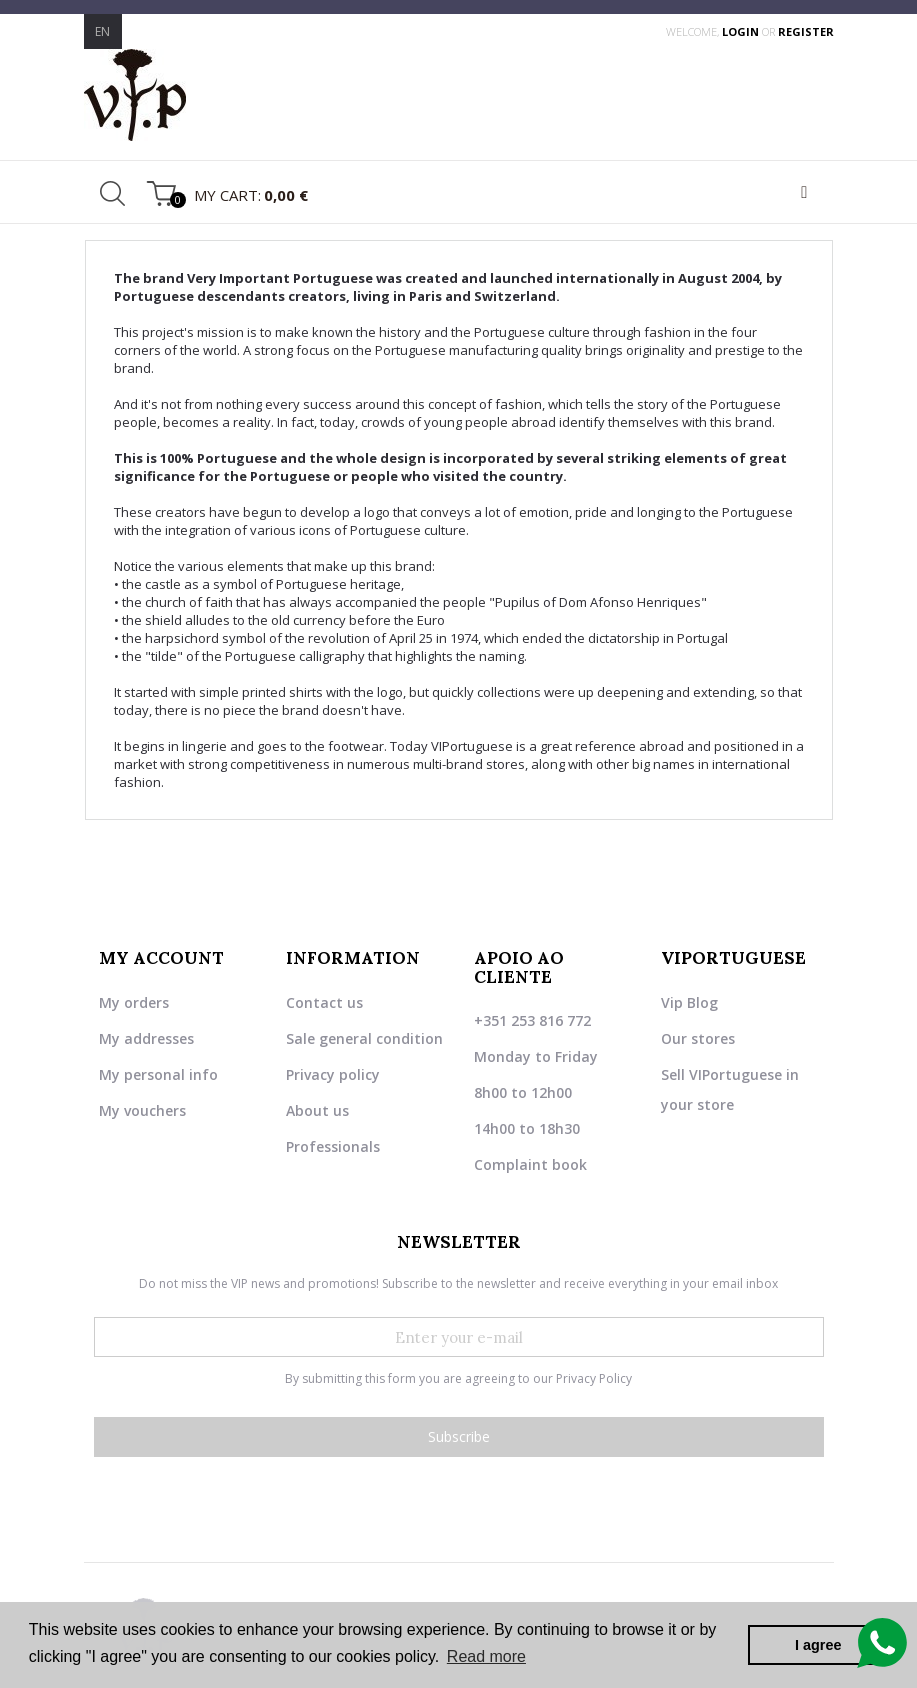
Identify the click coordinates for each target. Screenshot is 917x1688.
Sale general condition (364, 1038)
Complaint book (530, 1164)
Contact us (324, 1002)
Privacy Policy (594, 1378)
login (742, 31)
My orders (134, 1002)
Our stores (698, 1038)
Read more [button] (486, 1656)
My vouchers (142, 1110)
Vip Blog (689, 1002)
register (806, 31)
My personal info (158, 1074)
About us (317, 1110)
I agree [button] (818, 1645)
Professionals (333, 1146)
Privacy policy (333, 1074)
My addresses (146, 1038)
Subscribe (459, 1436)
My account (161, 958)
